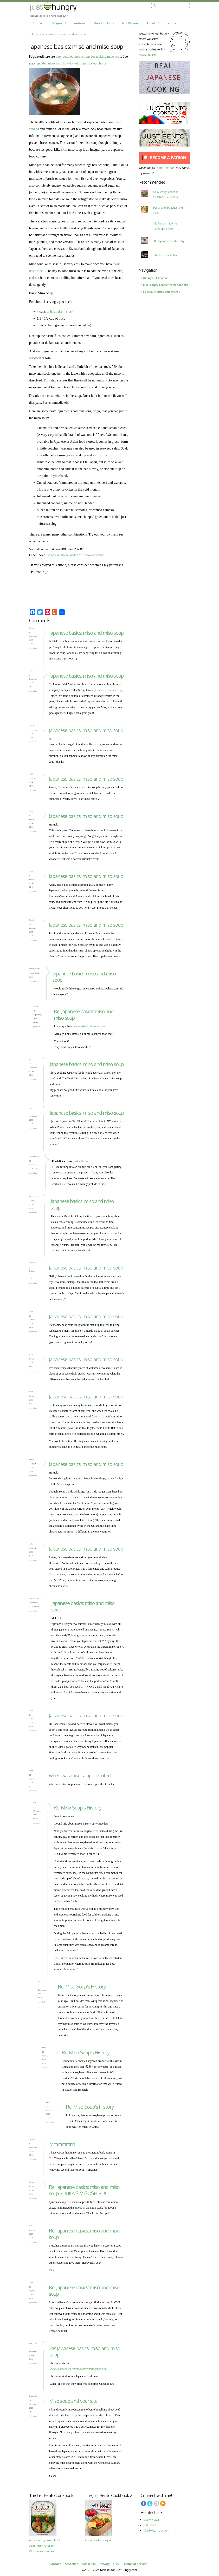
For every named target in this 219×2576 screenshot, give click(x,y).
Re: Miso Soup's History (77, 1807)
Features (79, 23)
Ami (31, 1059)
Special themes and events (161, 291)
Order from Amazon (41, 2545)
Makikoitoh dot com (156, 2530)
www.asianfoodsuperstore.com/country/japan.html (78, 2368)
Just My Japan (151, 2519)
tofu (80, 555)
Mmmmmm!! (62, 2144)
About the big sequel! (98, 2540)
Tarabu (159, 168)
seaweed (90, 555)
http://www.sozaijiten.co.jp (106, 690)
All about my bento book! (45, 2540)
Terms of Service (135, 2564)
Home (37, 23)
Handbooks (102, 23)
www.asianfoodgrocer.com (89, 1026)
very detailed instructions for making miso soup (88, 56)
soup (73, 555)
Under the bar (34, 1156)
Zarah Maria (33, 1196)
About (150, 23)
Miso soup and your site (73, 2401)
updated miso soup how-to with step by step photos (71, 63)
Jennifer (32, 920)
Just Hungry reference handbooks (165, 285)
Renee (31, 628)
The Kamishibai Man (165, 255)
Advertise (71, 2564)
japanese (62, 555)
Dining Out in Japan (156, 278)
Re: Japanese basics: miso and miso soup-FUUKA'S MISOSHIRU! (84, 2190)
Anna (31, 811)
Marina (169, 168)
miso (100, 555)
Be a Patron (129, 23)
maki (31, 671)
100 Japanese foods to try (168, 241)
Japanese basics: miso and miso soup (86, 633)
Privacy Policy (109, 2564)
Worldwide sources (41, 2551)
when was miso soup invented (80, 1775)
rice (63, 149)
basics (51, 555)
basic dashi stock (61, 311)
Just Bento (149, 2525)
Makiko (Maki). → (149, 54)
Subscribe (89, 2564)
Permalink (33, 648)
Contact (55, 2564)
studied (34, 129)
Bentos (171, 23)
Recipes (56, 23)
